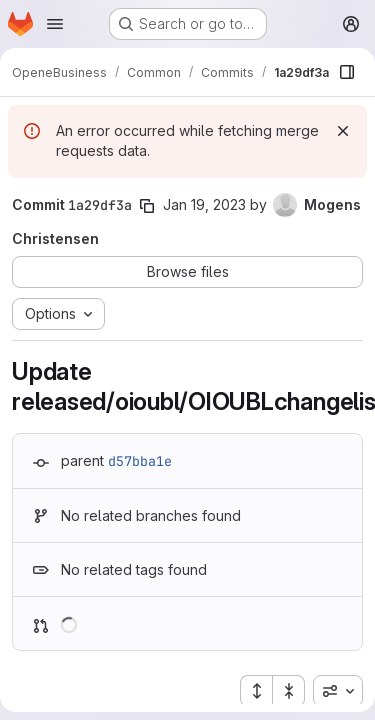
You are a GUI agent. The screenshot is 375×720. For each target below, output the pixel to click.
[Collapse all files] (289, 691)
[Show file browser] (347, 72)
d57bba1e (140, 461)
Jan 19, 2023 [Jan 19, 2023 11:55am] (204, 204)
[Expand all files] (256, 691)
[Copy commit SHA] (147, 206)
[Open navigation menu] (55, 24)
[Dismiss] (343, 131)
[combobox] (338, 691)
